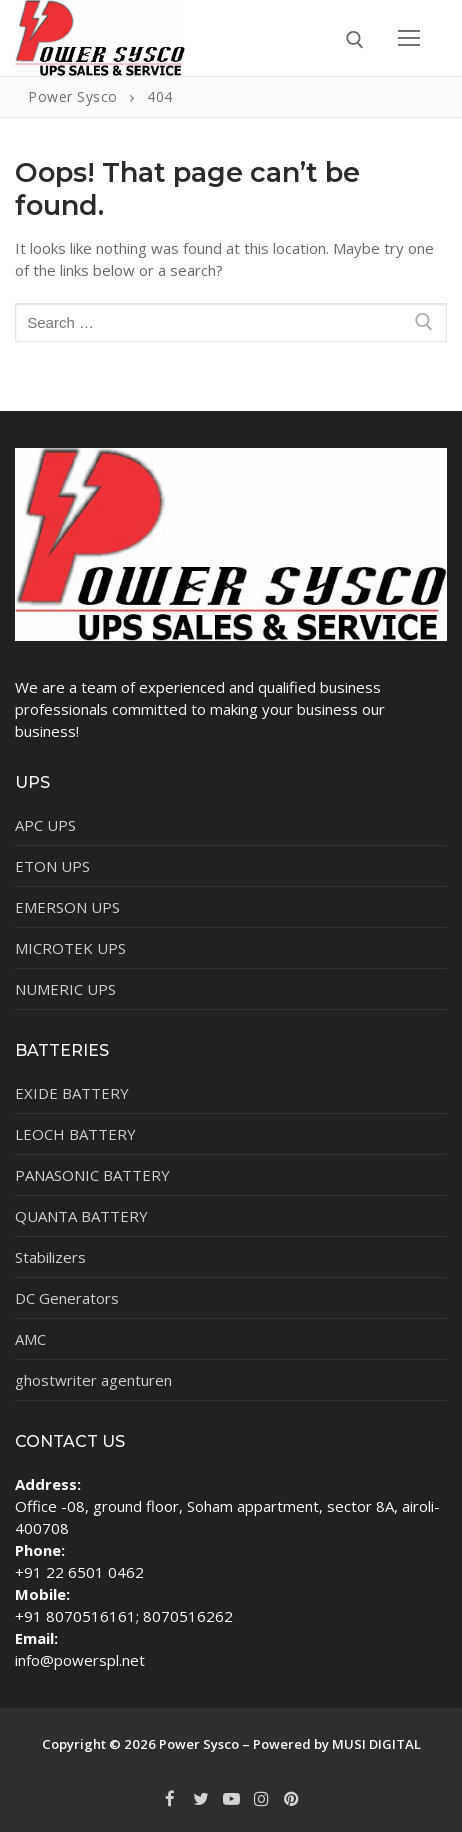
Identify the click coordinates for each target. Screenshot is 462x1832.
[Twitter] (200, 1799)
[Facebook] (170, 1799)
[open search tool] (355, 40)
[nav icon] (409, 37)
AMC (30, 1339)
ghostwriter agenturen (93, 1380)
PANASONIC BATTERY (92, 1175)
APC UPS (45, 825)
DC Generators (67, 1298)
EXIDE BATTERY (72, 1093)
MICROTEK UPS (70, 948)
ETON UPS (52, 866)
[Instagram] (261, 1799)
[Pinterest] (292, 1799)
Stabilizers (50, 1257)
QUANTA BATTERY (81, 1216)
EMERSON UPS (67, 907)
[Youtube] (231, 1799)
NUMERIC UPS (65, 989)
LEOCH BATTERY (75, 1134)
